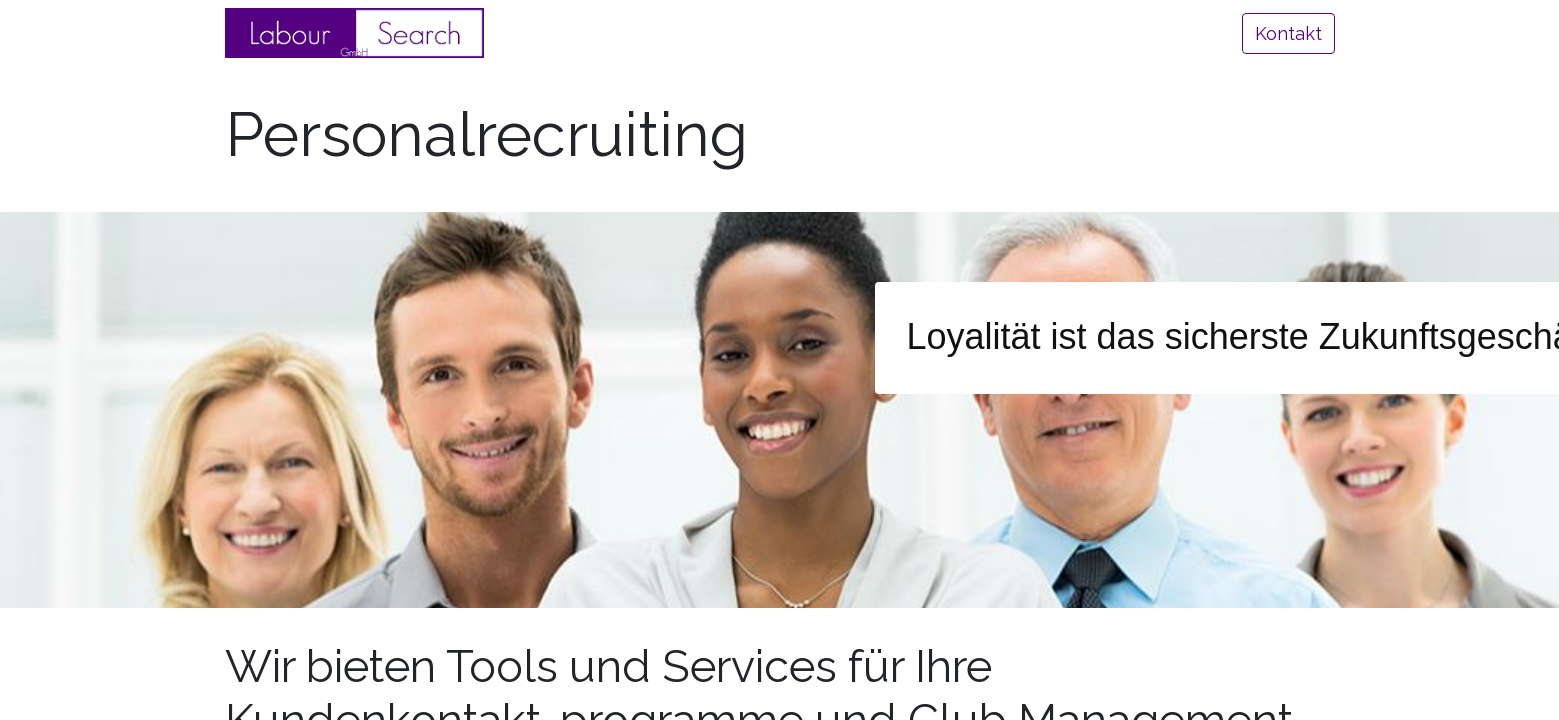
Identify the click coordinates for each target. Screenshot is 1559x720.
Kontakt (1288, 33)
